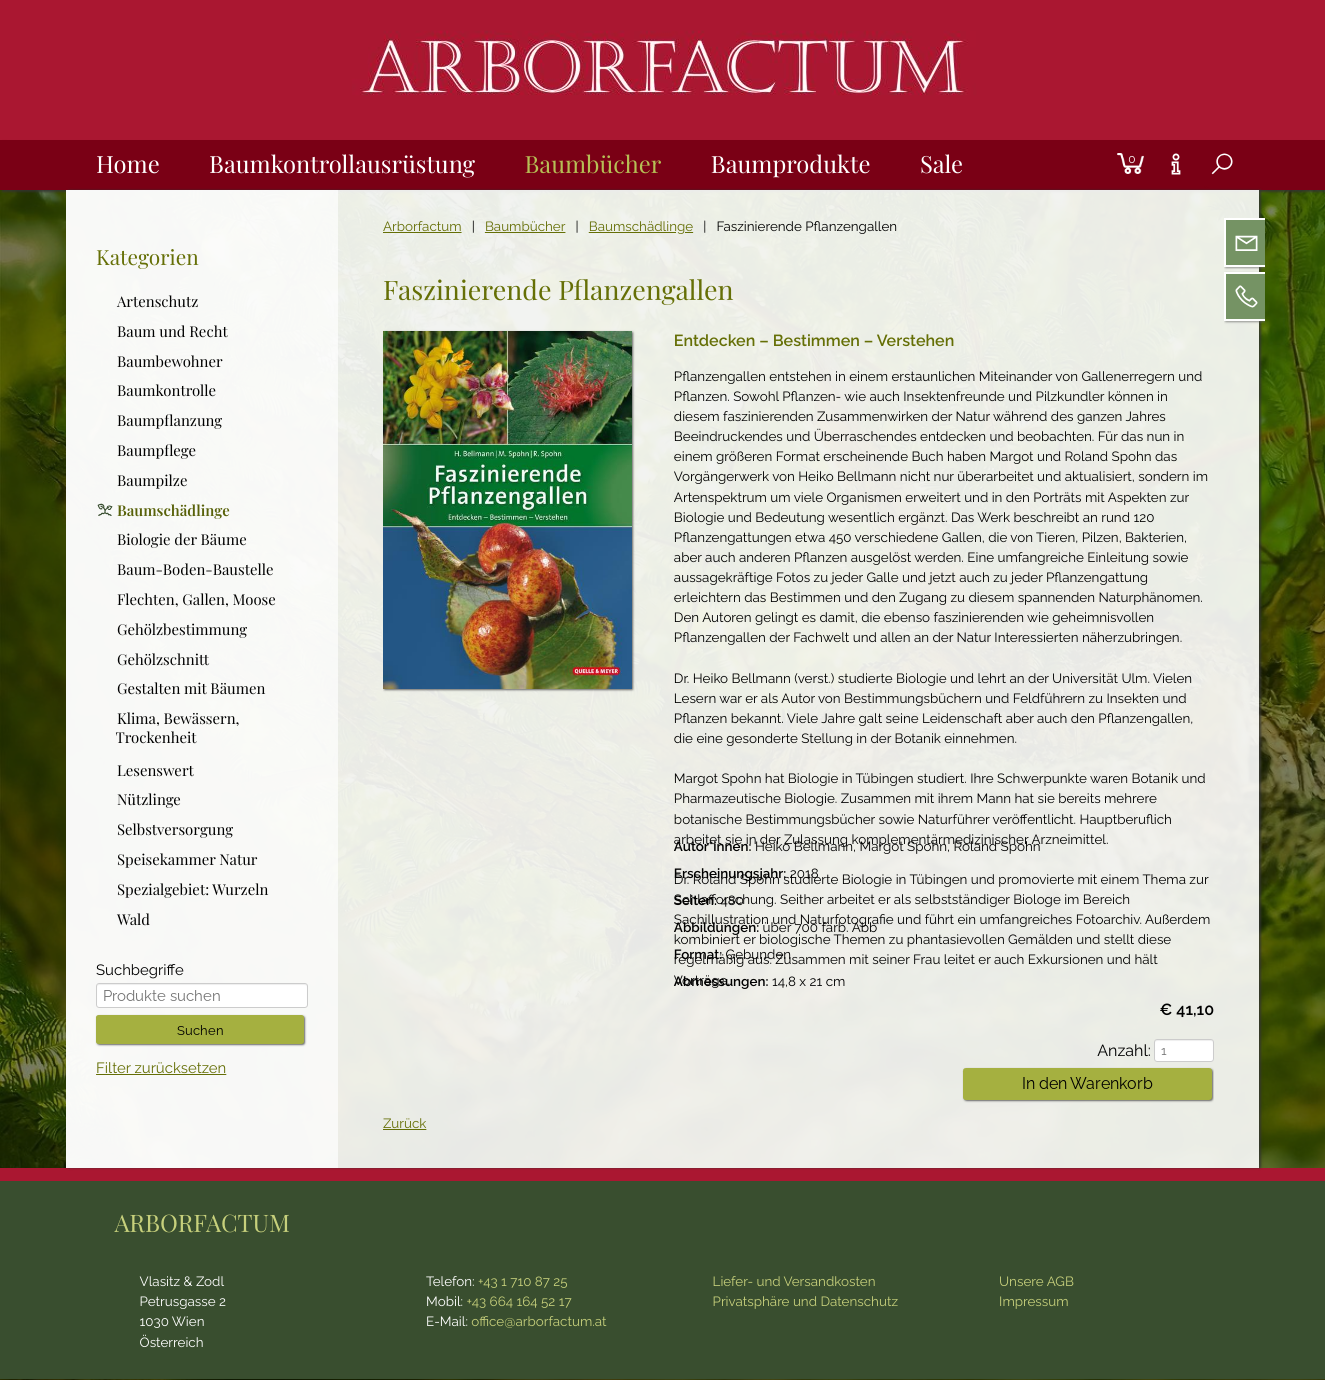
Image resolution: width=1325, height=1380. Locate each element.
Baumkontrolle (166, 391)
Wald (133, 919)
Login (1098, 140)
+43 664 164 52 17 (519, 1303)
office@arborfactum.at (538, 1323)
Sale (943, 163)
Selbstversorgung (175, 829)
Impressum (1034, 1303)
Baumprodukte (792, 163)
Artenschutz (157, 301)
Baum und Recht (172, 331)
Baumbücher (594, 163)
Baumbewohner (170, 361)
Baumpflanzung (169, 420)
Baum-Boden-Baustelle (195, 569)
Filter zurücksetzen (161, 1069)
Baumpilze (152, 480)
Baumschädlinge (641, 227)
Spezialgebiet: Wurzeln (192, 889)
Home (128, 163)
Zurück (404, 1125)
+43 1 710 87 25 (523, 1283)
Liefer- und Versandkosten (794, 1283)
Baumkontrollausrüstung (342, 163)
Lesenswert (155, 770)
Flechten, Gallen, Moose (196, 599)
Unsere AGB (1036, 1283)
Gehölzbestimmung (182, 629)
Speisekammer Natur (187, 859)
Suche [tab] (1206, 188)
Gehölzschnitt (163, 659)
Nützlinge (149, 800)
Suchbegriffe (140, 971)
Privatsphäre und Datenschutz (805, 1303)
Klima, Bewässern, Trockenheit (177, 728)
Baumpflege (156, 450)
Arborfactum (422, 227)
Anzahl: (1131, 1050)
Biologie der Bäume (182, 540)
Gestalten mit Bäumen (191, 689)
